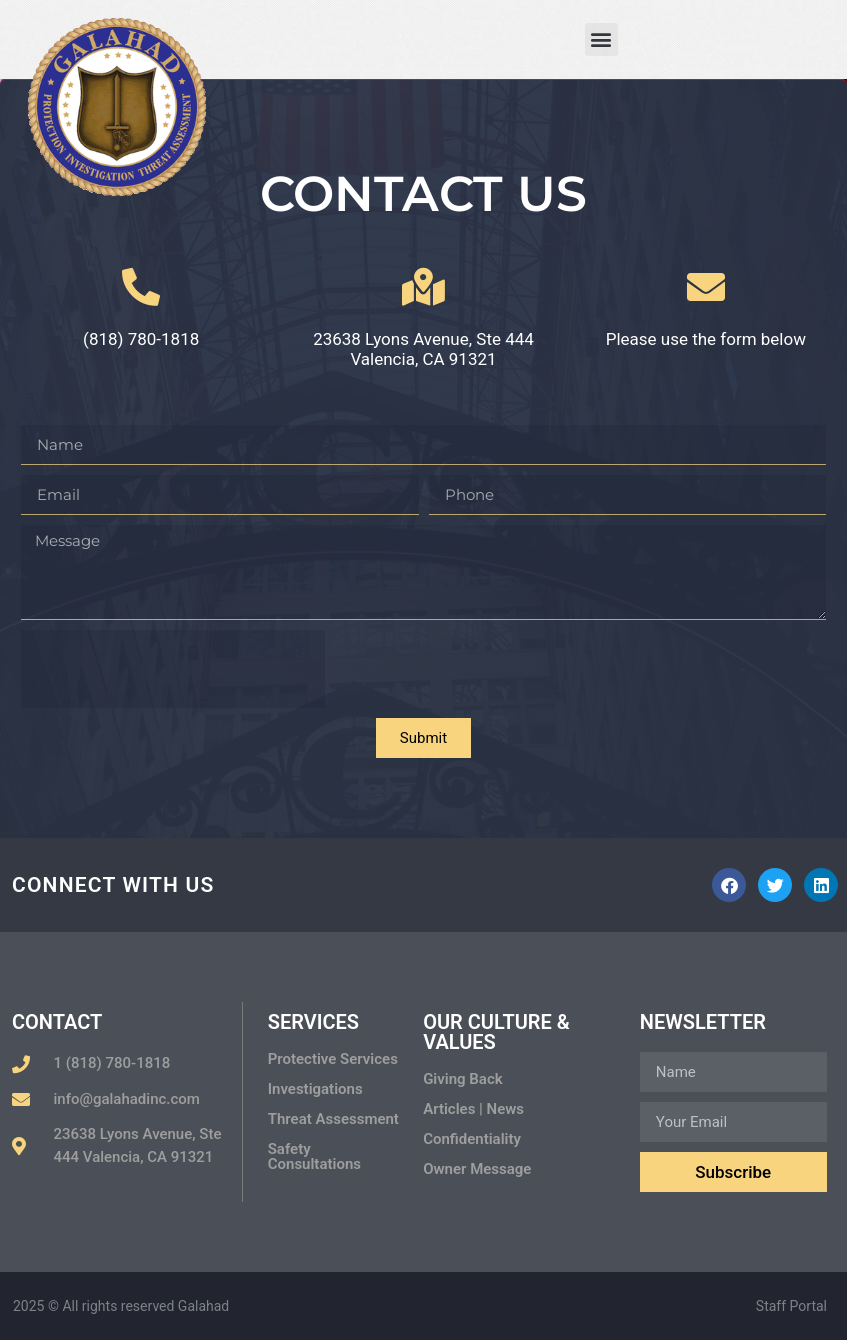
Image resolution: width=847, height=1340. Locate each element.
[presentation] (173, 669)
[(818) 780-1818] (141, 287)
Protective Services (333, 1059)
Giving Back (463, 1079)
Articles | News (473, 1109)
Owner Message (477, 1169)
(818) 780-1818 (141, 339)
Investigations (315, 1089)
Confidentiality (472, 1139)
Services (313, 1022)
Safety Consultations (314, 1156)
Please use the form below (706, 339)
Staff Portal (791, 1306)
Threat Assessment (333, 1119)
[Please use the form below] (706, 287)
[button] (601, 39)
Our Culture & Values (496, 1032)
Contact (57, 1022)
